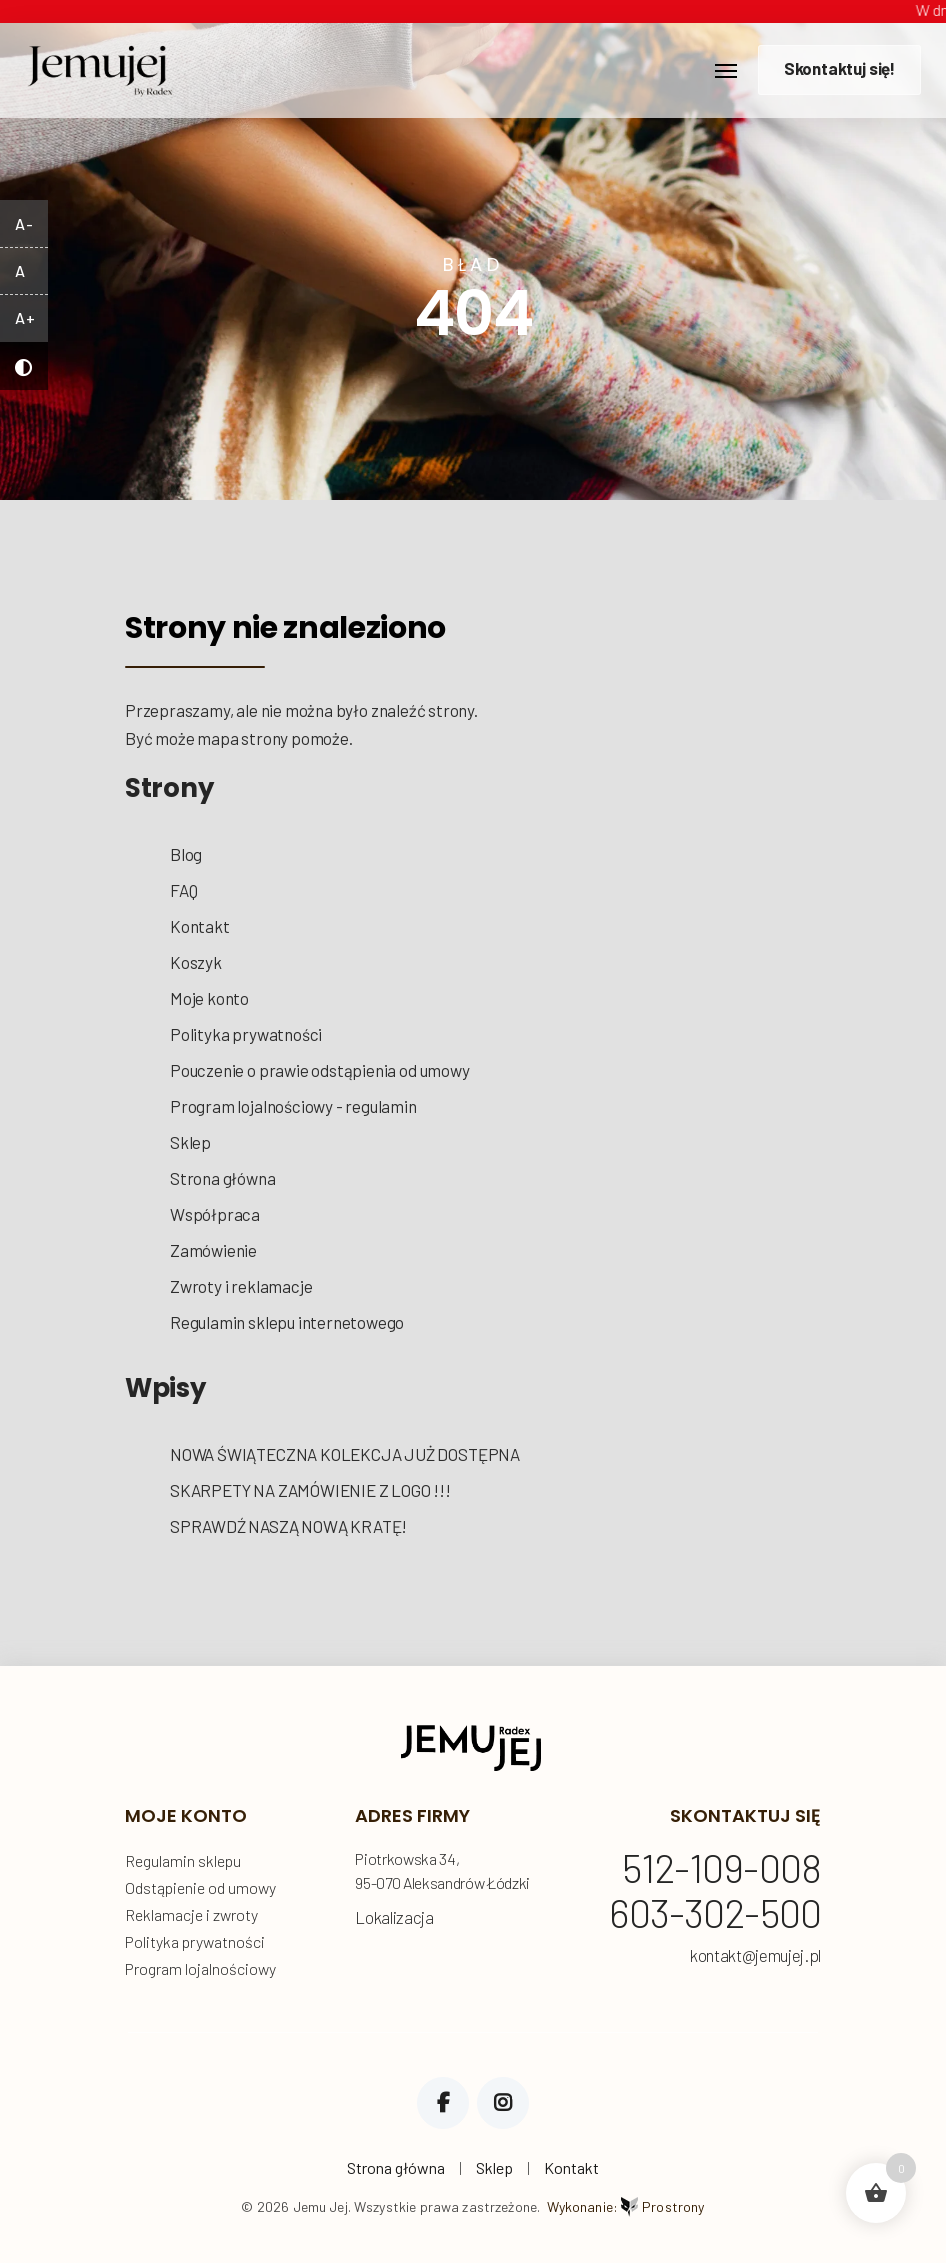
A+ (25, 317)
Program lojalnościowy (200, 1968)
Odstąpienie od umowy (200, 1887)
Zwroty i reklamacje (241, 1286)
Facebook (443, 2103)
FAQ (183, 890)
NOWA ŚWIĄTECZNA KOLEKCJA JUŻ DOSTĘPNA (345, 1454)
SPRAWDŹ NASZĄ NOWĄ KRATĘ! (288, 1526)
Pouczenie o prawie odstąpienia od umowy (320, 1070)
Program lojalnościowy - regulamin (293, 1106)
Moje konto (209, 998)
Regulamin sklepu (183, 1860)
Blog (186, 854)
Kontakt (200, 926)
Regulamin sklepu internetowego (287, 1322)
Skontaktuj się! (839, 68)
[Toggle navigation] (726, 71)
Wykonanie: (626, 2206)
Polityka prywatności (246, 1034)
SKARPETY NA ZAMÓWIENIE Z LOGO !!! (310, 1490)
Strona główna (223, 1178)
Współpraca (215, 1214)
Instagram (503, 2103)
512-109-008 (721, 1869)
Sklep (190, 1142)
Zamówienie (213, 1250)
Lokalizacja (394, 1917)
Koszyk (196, 962)
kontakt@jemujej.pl (755, 1955)
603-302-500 (715, 1914)
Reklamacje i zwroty (191, 1914)
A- (24, 223)
